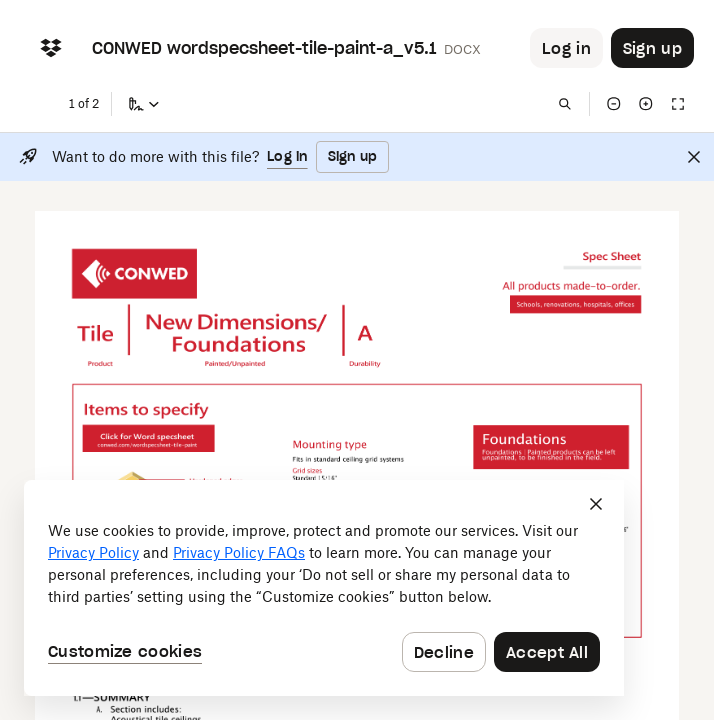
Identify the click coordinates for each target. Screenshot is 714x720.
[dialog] (324, 588)
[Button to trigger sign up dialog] (652, 48)
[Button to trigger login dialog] (566, 48)
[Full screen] (678, 104)
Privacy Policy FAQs (239, 552)
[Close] (694, 157)
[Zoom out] (614, 104)
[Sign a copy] (144, 104)
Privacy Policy (93, 552)
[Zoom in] (646, 104)
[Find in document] (565, 104)
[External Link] (147, 433)
